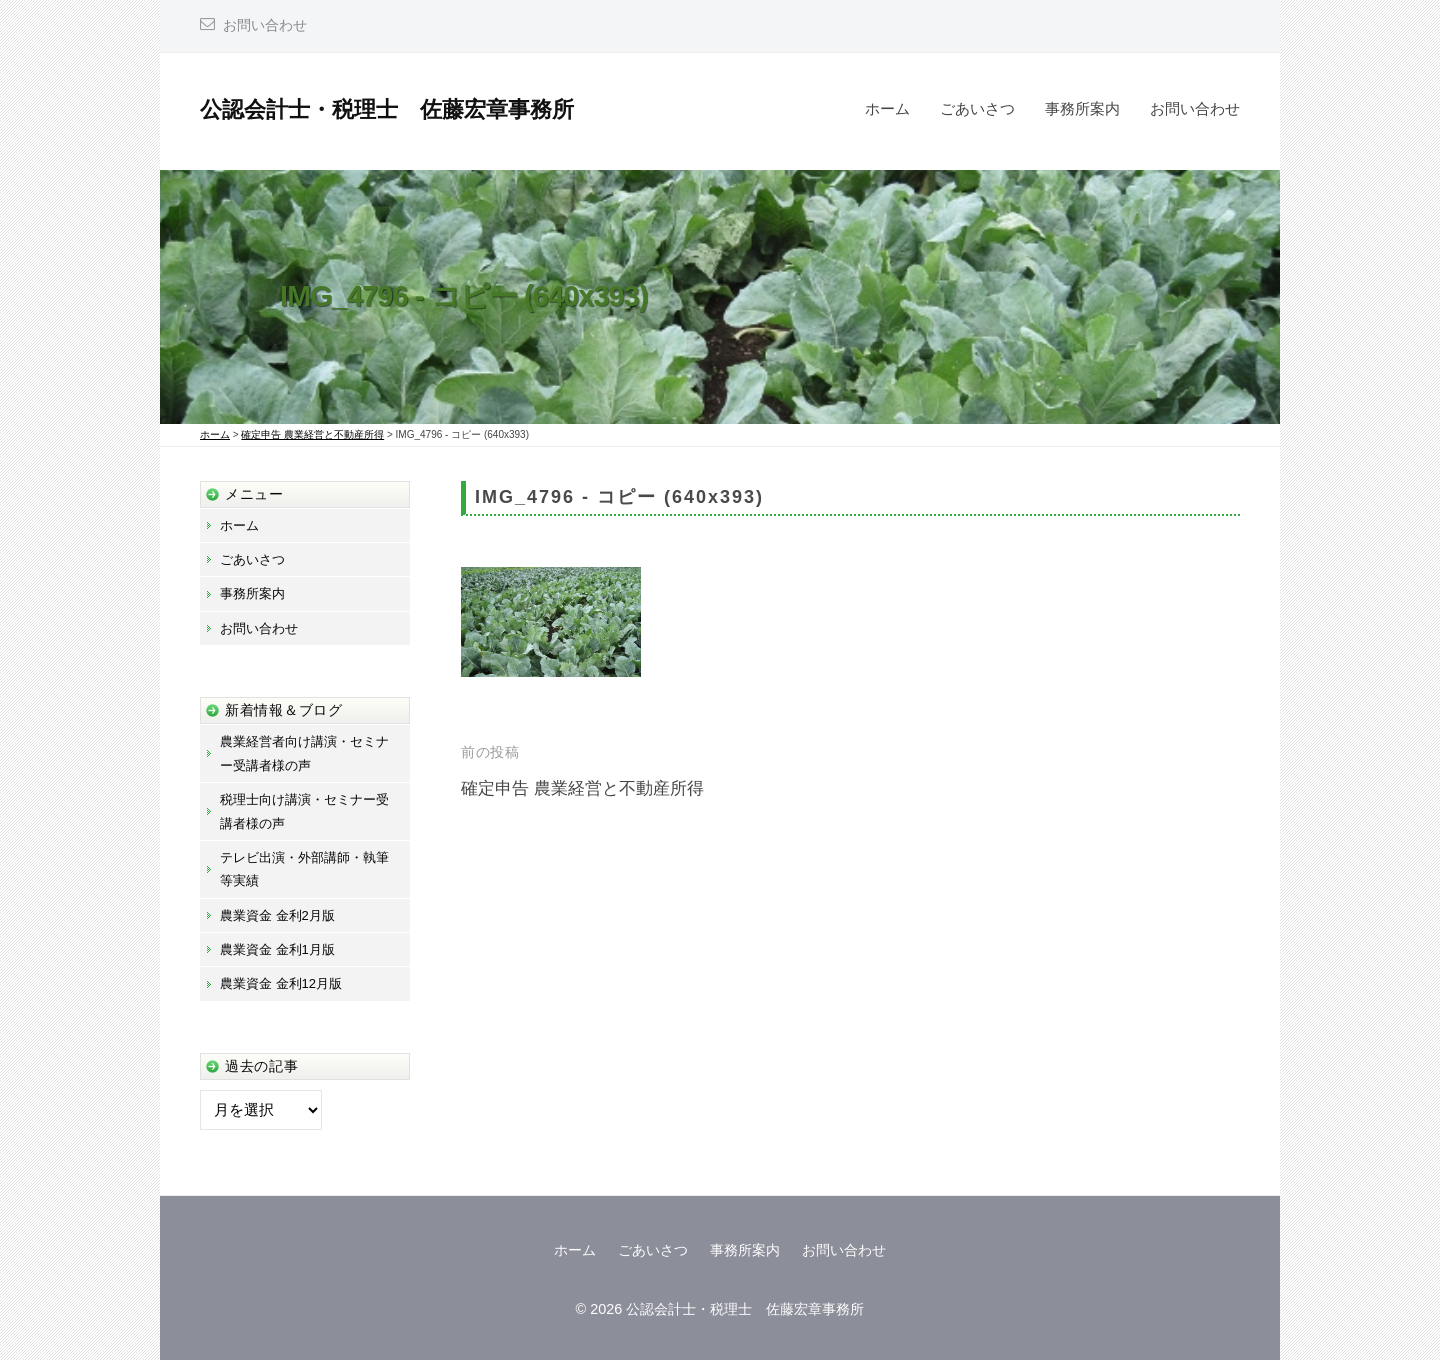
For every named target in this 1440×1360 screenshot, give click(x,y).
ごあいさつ (977, 108)
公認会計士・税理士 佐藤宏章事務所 (387, 109)
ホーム (887, 108)
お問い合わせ (265, 25)
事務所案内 (1082, 108)
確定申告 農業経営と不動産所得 (582, 788)
